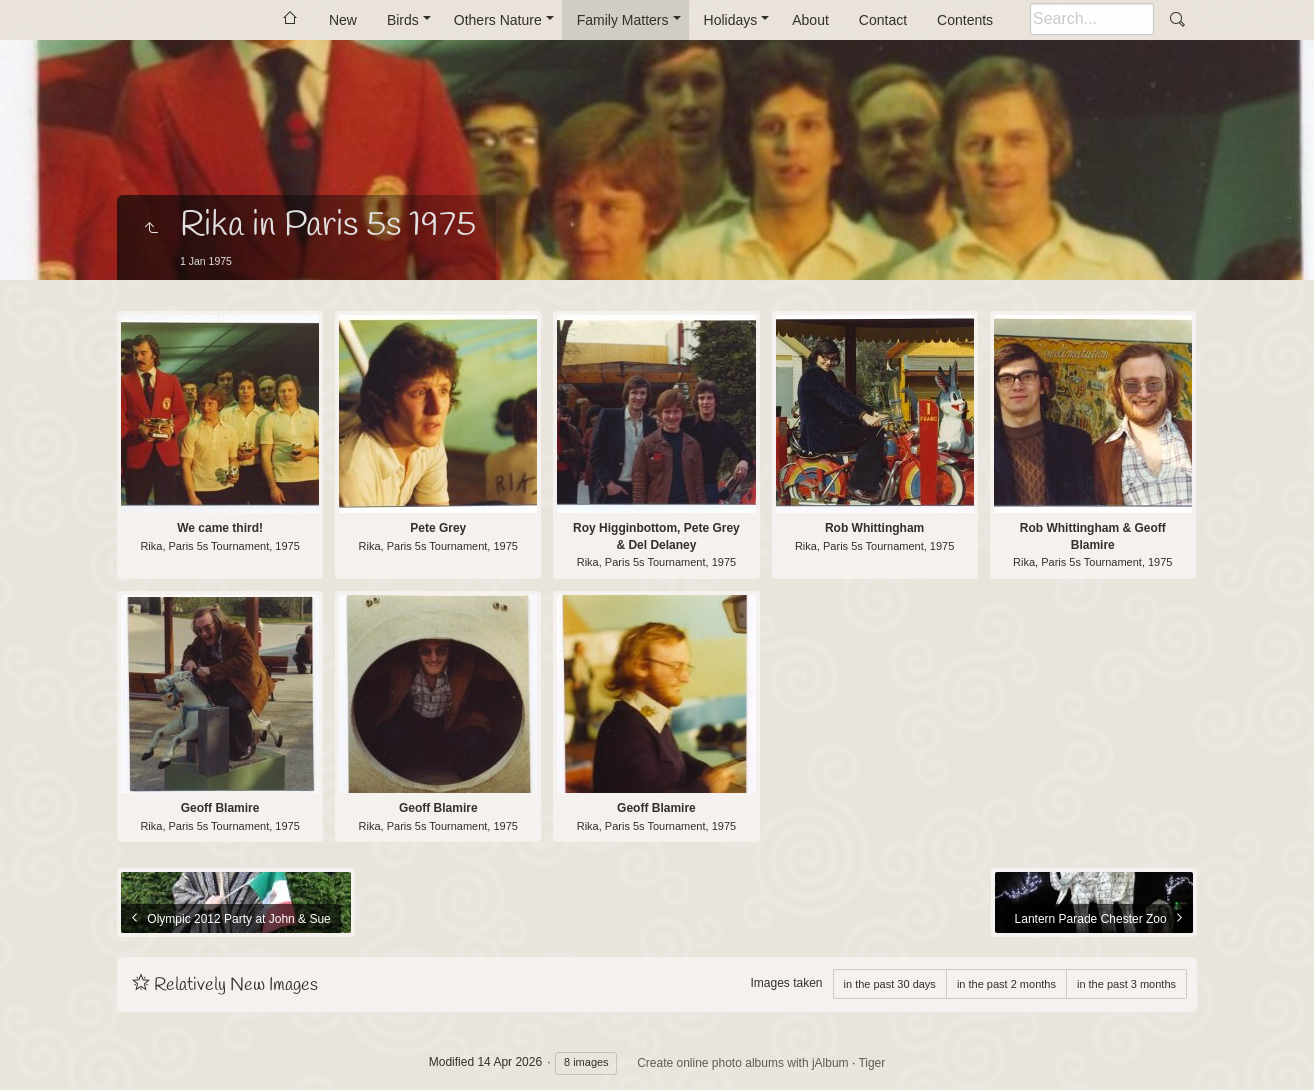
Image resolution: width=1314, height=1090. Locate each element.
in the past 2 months (1006, 984)
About (810, 20)
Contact (883, 20)
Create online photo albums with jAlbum (742, 1063)
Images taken (786, 983)
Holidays (731, 20)
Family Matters (623, 20)
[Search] (1092, 19)
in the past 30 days (890, 984)
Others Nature (498, 20)
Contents (965, 20)
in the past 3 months (1126, 984)
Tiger (871, 1063)
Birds (403, 20)
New (343, 20)
